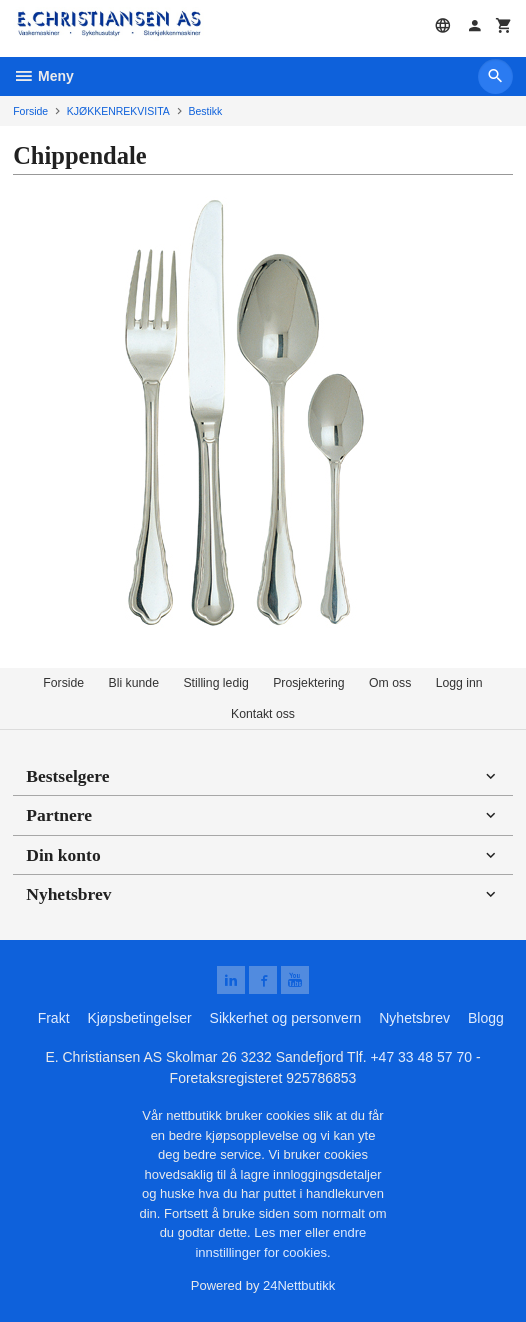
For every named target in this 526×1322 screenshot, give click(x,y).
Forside (30, 111)
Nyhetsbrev (414, 1018)
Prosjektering (309, 683)
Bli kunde (134, 683)
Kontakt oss (263, 714)
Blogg (486, 1018)
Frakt (54, 1018)
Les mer (279, 1232)
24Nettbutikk (299, 1285)
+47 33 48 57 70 (421, 1057)
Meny (43, 76)
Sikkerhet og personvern (286, 1018)
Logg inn (459, 683)
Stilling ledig (215, 683)
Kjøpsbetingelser (139, 1018)
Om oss (390, 683)
